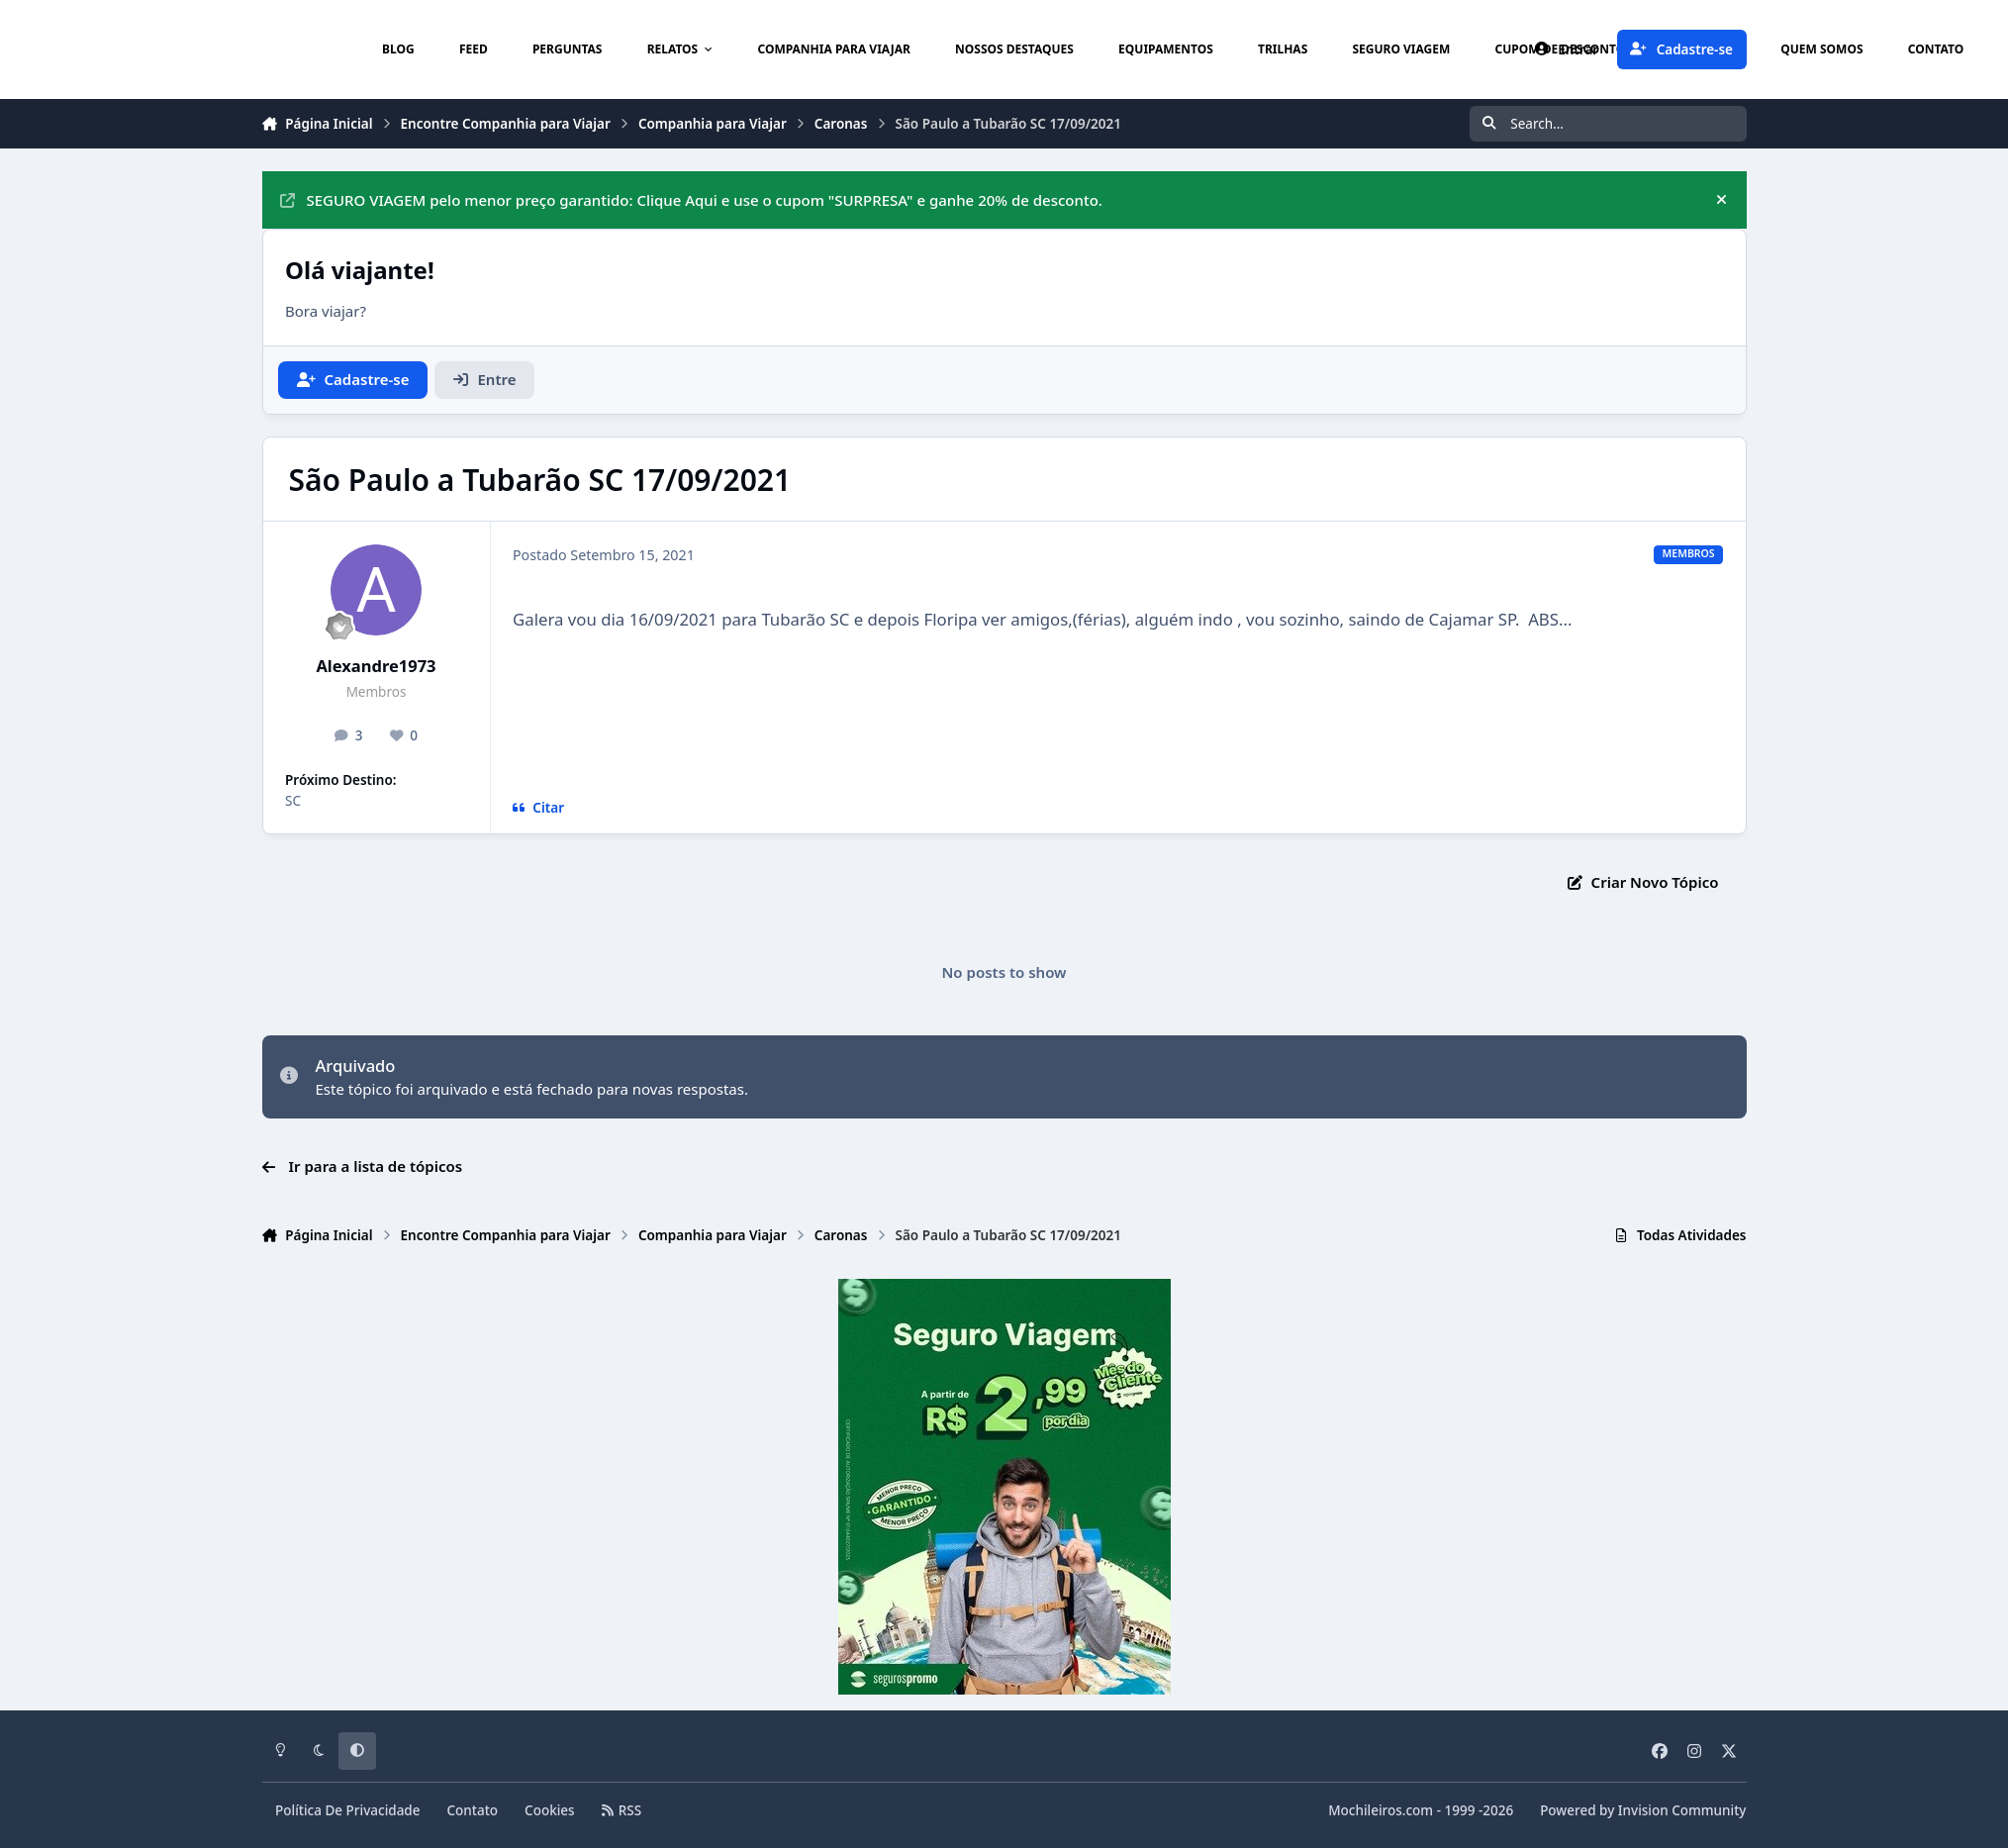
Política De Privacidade (348, 1810)
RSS (621, 1810)
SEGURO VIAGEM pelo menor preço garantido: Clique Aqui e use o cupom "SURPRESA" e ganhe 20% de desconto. (691, 200)
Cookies (550, 1810)
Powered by (1643, 1810)
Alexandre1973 (375, 665)
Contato (473, 1810)
